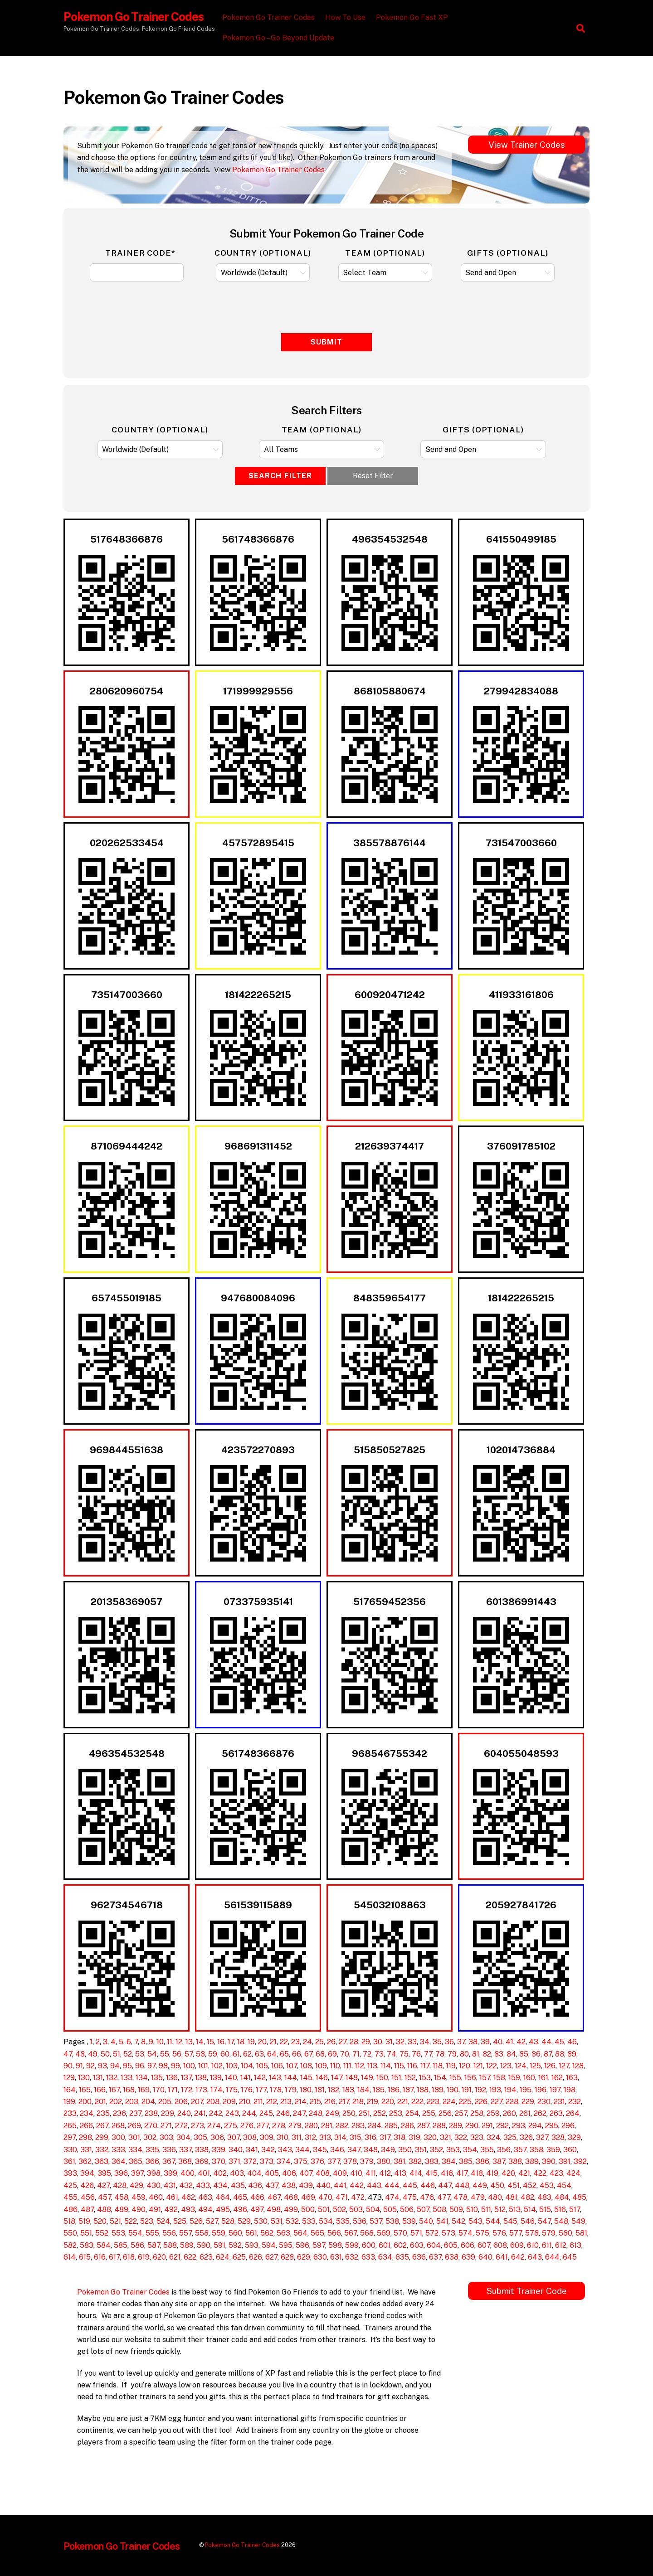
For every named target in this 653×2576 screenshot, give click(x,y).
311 (297, 2137)
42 (521, 2042)
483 (544, 2197)
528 (227, 2221)
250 (349, 2113)
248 (315, 2113)
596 (302, 2245)
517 (574, 2209)
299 (101, 2137)
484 (562, 2197)
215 (315, 2101)
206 (181, 2101)
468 (291, 2197)
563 (283, 2233)
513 (515, 2209)
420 (508, 2173)
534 (326, 2221)
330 (70, 2149)
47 (67, 2054)
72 (367, 2054)
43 (533, 2042)
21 (273, 2042)
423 (556, 2173)
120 (464, 2066)
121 (478, 2066)
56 (176, 2054)
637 (435, 2257)
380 (383, 2161)
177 (261, 2090)
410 (356, 2173)
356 (504, 2149)
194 (510, 2090)
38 (473, 2042)
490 (139, 2209)
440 (323, 2185)
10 (160, 2042)
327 (542, 2137)
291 (487, 2125)
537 (376, 2221)
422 (539, 2173)
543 (475, 2221)
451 (513, 2185)
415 (431, 2173)
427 (103, 2185)
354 (470, 2149)
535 (343, 2221)
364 (119, 2161)
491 (155, 2209)
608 (500, 2245)
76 (416, 2054)
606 (467, 2245)
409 (340, 2173)
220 (387, 2101)
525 (179, 2221)
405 (272, 2173)
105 (262, 2066)
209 (229, 2101)
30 (377, 2042)
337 (185, 2149)
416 (447, 2173)
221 (402, 2101)
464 (222, 2197)
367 (168, 2161)
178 (276, 2090)
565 (317, 2233)
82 (486, 2054)
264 (573, 2113)
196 (540, 2090)
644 (552, 2257)
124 (520, 2066)
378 (350, 2161)
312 (310, 2137)
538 (392, 2221)
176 (247, 2090)
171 (173, 2090)
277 (263, 2125)
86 (536, 2054)
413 (400, 2173)
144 (290, 2077)
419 (492, 2173)
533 (309, 2221)
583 (86, 2245)
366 (152, 2161)
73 (379, 2054)
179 (291, 2090)
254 (412, 2113)
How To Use (347, 17)
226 (481, 2101)
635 (402, 2257)
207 (197, 2101)
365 (135, 2161)
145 (306, 2077)
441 (340, 2185)
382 (415, 2161)
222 (417, 2101)
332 (101, 2149)
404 (254, 2173)
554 (135, 2233)
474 (392, 2197)
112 (359, 2066)
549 (578, 2221)
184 (363, 2090)
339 (218, 2149)
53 (139, 2054)
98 (163, 2066)
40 (497, 2042)
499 (291, 2209)
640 (485, 2257)
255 (428, 2113)
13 (189, 2042)
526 (196, 2221)
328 (558, 2137)
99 (175, 2066)
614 (69, 2257)
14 (200, 2042)
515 (545, 2209)
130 (84, 2077)
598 (335, 2245)
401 (204, 2173)
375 (300, 2161)
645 (570, 2257)
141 (245, 2077)
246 (283, 2113)
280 (311, 2125)
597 (318, 2245)
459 (139, 2197)
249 (332, 2113)
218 (358, 2101)
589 (187, 2245)
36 (449, 2042)
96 (139, 2066)
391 (564, 2161)
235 (103, 2113)
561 (251, 2233)
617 (114, 2257)
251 (364, 2113)
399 (170, 2173)
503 (356, 2209)
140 (231, 2077)
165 (85, 2090)
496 (240, 2209)
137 (186, 2077)
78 (439, 2054)
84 (511, 2054)
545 (510, 2221)
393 (70, 2173)
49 (92, 2054)
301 (134, 2137)
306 (217, 2137)
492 (171, 2209)
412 (385, 2173)
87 (548, 2054)
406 (289, 2173)
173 (201, 2090)
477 (443, 2197)
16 (220, 2042)
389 (532, 2161)
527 (212, 2221)
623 (206, 2257)
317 (385, 2137)
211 (258, 2101)
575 (482, 2233)
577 (515, 2233)
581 (581, 2233)
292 (502, 2125)
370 (218, 2161)
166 (100, 2090)
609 (517, 2245)
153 (425, 2077)
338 (202, 2149)
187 (408, 2090)
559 (218, 2233)
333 (118, 2149)
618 (129, 2257)
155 (455, 2077)
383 (432, 2161)
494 (205, 2209)
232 (574, 2101)
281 (326, 2125)
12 (178, 2042)
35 (437, 2042)
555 (152, 2233)
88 (559, 2054)
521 (115, 2221)
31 (389, 2042)
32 (400, 2042)
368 (185, 2161)
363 (101, 2161)
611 (547, 2245)
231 (559, 2101)
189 (437, 2090)
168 (129, 2090)
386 (482, 2161)
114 (385, 2066)
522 (130, 2221)
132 (111, 2077)
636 (419, 2257)
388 (515, 2161)
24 (307, 2042)
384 (449, 2161)
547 (544, 2221)
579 (549, 2233)
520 (100, 2221)
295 (551, 2125)
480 (495, 2197)
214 (301, 2101)
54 (152, 2054)
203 (131, 2101)
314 (340, 2137)
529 (244, 2221)
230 (544, 2101)
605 (451, 2245)
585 (120, 2245)
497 (256, 2209)
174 (216, 2090)
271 (166, 2125)
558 (202, 2233)
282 (342, 2125)
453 (547, 2185)
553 (118, 2233)
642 (518, 2257)
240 (184, 2113)
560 (235, 2233)
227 (496, 2101)
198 (569, 2090)
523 (146, 2221)
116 (412, 2066)
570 (400, 2233)
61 (236, 2054)
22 (284, 2042)
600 (368, 2245)
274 (214, 2125)
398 (154, 2173)
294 (535, 2125)
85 (523, 2054)
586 (137, 2245)
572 (432, 2233)
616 (100, 2257)
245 (266, 2113)
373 (266, 2161)
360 (570, 2149)
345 (320, 2149)
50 (105, 2054)
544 (493, 2221)
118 (438, 2066)
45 (559, 2042)
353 (453, 2149)
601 (384, 2245)
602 (400, 2245)
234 (86, 2113)
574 (465, 2233)
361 (69, 2161)
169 (144, 2090)
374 (284, 2161)
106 (277, 2066)
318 (399, 2137)
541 (442, 2221)
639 (468, 2257)
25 (319, 2042)
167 (114, 2090)
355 (487, 2149)
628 (287, 2257)
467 (274, 2197)
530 (261, 2221)
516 (560, 2209)
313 (325, 2137)
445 (410, 2185)
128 (578, 2066)
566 (334, 2233)
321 (445, 2137)
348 (371, 2149)
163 (572, 2077)
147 (336, 2077)
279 (295, 2125)
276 (246, 2125)
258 (476, 2113)
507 (423, 2209)
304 (183, 2137)
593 (251, 2245)
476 (427, 2197)
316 (370, 2137)
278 (278, 2125)
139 (216, 2077)
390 (549, 2161)
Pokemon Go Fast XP (414, 17)
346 (337, 2149)
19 (251, 2042)
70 (344, 2054)
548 (561, 2221)
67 (308, 2054)
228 (512, 2101)
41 (509, 2042)
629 (303, 2257)
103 (232, 2066)
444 (392, 2185)
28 (354, 2042)
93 (102, 2066)
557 (185, 2233)
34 (424, 2042)
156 (470, 2077)
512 (500, 2209)
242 (215, 2113)
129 (69, 2077)
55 (164, 2054)
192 (480, 2090)
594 (269, 2245)
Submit (326, 342)
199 (69, 2101)
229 (527, 2101)
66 (296, 2054)
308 (250, 2137)
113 (372, 2066)
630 (320, 2257)
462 (188, 2197)
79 (452, 2054)
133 (126, 2077)
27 (342, 2042)
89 (571, 2054)
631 (336, 2257)
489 (121, 2209)
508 (439, 2209)
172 (186, 2090)
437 (271, 2185)
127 (564, 2066)
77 (428, 2054)
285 (391, 2125)
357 (520, 2149)
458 (121, 2197)
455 (70, 2197)
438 (289, 2185)
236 (119, 2113)
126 (550, 2066)
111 (347, 2066)
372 (250, 2161)
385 (466, 2161)
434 (220, 2185)
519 (84, 2221)
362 (85, 2161)
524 (163, 2221)
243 (232, 2113)
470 (325, 2197)
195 (525, 2090)
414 (415, 2173)
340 (236, 2149)
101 (203, 2066)
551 (86, 2233)
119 (451, 2066)
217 (344, 2101)
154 (440, 2077)
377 (333, 2161)
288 (439, 2125)
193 (495, 2090)
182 (333, 2090)
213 (286, 2101)
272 (181, 2125)
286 (407, 2125)
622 (190, 2257)
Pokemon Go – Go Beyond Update (280, 38)
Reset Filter (373, 475)
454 (564, 2185)
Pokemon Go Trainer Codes (270, 17)
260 (509, 2113)
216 (330, 2101)
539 (409, 2221)
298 (85, 2137)
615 (85, 2257)
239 (167, 2113)
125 (535, 2066)
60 (224, 2054)
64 (272, 2054)
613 (575, 2245)
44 (546, 2042)
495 (223, 2209)
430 (153, 2185)
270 (150, 2125)
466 (257, 2197)
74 (391, 2054)
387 (498, 2161)
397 (137, 2173)
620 (159, 2257)
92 (90, 2066)
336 (169, 2149)
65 (284, 2054)
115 (399, 2066)
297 (69, 2137)
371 (234, 2161)
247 (299, 2113)
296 (568, 2125)
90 (68, 2066)
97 (151, 2066)
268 (118, 2125)
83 (498, 2054)
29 (365, 2042)
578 (532, 2233)
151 (396, 2077)
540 (426, 2221)
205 (164, 2101)
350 (405, 2149)
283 (358, 2125)
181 (320, 2090)
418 (477, 2173)
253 (395, 2113)
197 (555, 2090)
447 (445, 2185)
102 (217, 2066)
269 (134, 2125)
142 (260, 2077)
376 (317, 2161)
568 (367, 2233)
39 (485, 2042)
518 (69, 2221)
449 (480, 2185)
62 (247, 2054)
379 (367, 2161)
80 (464, 2054)
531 (277, 2221)
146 (322, 2077)
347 (354, 2149)
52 (127, 2054)
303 (166, 2137)
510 (472, 2209)
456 (88, 2197)
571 (416, 2233)
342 (268, 2149)
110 (335, 2066)
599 (352, 2245)
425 (70, 2185)
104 (247, 2066)
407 (305, 2173)
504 (373, 2209)
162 (557, 2077)
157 (484, 2077)
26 (331, 2042)
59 (212, 2054)
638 (451, 2257)
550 (70, 2233)
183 (348, 2090)
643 (535, 2257)
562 (266, 2233)
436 (255, 2185)
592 (235, 2245)
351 (421, 2149)
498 (274, 2209)
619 (144, 2257)
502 (339, 2209)
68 (320, 2054)
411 (370, 2173)
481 (511, 2197)
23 (295, 2042)
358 (536, 2149)
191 (467, 2090)
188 (423, 2090)
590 (203, 2245)
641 (502, 2257)
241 (200, 2113)
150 (382, 2077)
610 (533, 2245)
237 (135, 2113)
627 (271, 2257)
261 (525, 2113)
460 (156, 2197)
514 (530, 2209)
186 (394, 2090)
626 (255, 2257)
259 (493, 2113)
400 (187, 2173)
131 (98, 2077)
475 (410, 2197)
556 (169, 2233)
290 (471, 2125)
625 (239, 2257)
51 (116, 2054)
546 (528, 2221)
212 (271, 2101)
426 (87, 2185)
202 (115, 2101)
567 (350, 2233)
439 (306, 2185)
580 (565, 2233)
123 (506, 2066)
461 (172, 2197)
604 (434, 2245)
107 (291, 2066)
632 (351, 2257)
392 (580, 2161)
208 (212, 2101)
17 (231, 2042)
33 (412, 2042)
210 (244, 2101)
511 (486, 2209)
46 (572, 2042)
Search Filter (280, 475)
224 (449, 2101)
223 (433, 2101)
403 (237, 2173)
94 (115, 2066)
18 (240, 2042)
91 (79, 2066)
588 (170, 2245)
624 (222, 2257)
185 (379, 2090)
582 (70, 2245)
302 (149, 2137)
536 (359, 2221)
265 (70, 2125)
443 (374, 2185)
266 (86, 2125)
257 (461, 2113)
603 (417, 2245)
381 (399, 2161)
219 (372, 2101)
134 (142, 2077)
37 (461, 2042)
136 (172, 2077)
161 (543, 2077)
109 (321, 2066)
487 (87, 2209)
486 (70, 2209)
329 (574, 2137)
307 (233, 2137)
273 (197, 2125)
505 (390, 2209)
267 (102, 2125)
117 (424, 2066)
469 (308, 2197)
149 (367, 2077)
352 (436, 2149)
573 (448, 2233)
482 (527, 2197)
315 (355, 2137)
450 (497, 2185)
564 (300, 2233)
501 (324, 2209)
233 (70, 2113)
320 (430, 2137)
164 (69, 2090)
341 (252, 2149)
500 (308, 2209)
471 (342, 2197)
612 (560, 2245)
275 (230, 2125)
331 (86, 2149)
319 (414, 2137)
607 (484, 2245)
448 (462, 2185)
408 (323, 2173)
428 (120, 2185)
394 (87, 2173)
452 (529, 2185)
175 (232, 2090)
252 (379, 2113)
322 (460, 2137)
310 (282, 2137)
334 (135, 2149)
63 (259, 2054)
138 (201, 2077)
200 (85, 2101)
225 (465, 2101)
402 (220, 2173)
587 (153, 2245)
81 (475, 2054)
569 (383, 2233)
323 (476, 2137)
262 (540, 2113)
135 (157, 2077)
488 (104, 2209)
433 (203, 2185)
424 (573, 2173)
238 (151, 2113)
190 (452, 2090)
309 (266, 2137)
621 (174, 2257)
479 (478, 2197)
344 (302, 2149)
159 (514, 2077)
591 (219, 2245)
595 (285, 2245)
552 (101, 2233)
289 (455, 2125)
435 (238, 2185)
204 (148, 2101)
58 (200, 2054)
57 (189, 2054)
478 (460, 2197)
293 (518, 2125)
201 (100, 2101)
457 (104, 2197)
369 (202, 2161)
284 (374, 2125)
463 (205, 2197)
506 (407, 2209)
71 (356, 2054)
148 (352, 2077)
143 (275, 2077)
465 (240, 2197)
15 (210, 2042)
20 (262, 2042)
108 (306, 2066)
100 (189, 2066)
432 (186, 2185)
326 (526, 2137)
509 (456, 2209)
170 (159, 2090)
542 (458, 2221)
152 (410, 2077)
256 (445, 2113)
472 (358, 2197)
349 (388, 2149)
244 (249, 2113)
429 (136, 2185)
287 (423, 2125)
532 (292, 2221)
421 (524, 2173)
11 (169, 2042)
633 (368, 2257)
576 (499, 2233)
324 (493, 2137)
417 (462, 2173)
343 (285, 2149)
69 (332, 2054)
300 (118, 2137)
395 (104, 2173)
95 (127, 2066)
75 (404, 2054)
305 (200, 2137)
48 (80, 2054)
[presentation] (326, 307)
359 (553, 2149)
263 (556, 2113)
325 (510, 2137)
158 (499, 2077)
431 (170, 2185)
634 (385, 2257)
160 (529, 2077)
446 (427, 2185)
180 (306, 2090)
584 (104, 2245)
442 (357, 2185)
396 (121, 2173)
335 (152, 2149)
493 (188, 2209)
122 (491, 2066)
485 (579, 2197)
